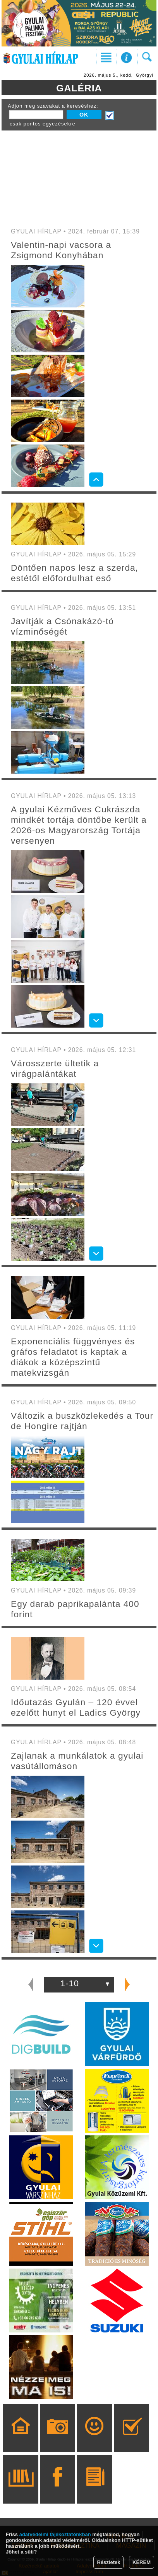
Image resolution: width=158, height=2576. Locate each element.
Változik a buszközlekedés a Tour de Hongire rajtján (82, 1421)
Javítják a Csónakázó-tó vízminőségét (62, 626)
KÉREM (141, 2562)
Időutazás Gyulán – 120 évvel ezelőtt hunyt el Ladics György (76, 1707)
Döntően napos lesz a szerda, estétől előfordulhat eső (74, 573)
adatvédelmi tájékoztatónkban (55, 2534)
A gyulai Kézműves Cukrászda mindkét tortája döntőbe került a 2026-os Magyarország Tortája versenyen (79, 825)
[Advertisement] (79, 177)
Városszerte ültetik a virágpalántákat (55, 1068)
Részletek (108, 2562)
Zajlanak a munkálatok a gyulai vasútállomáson (77, 1761)
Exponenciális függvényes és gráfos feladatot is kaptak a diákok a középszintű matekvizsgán (73, 1357)
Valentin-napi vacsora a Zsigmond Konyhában (61, 250)
